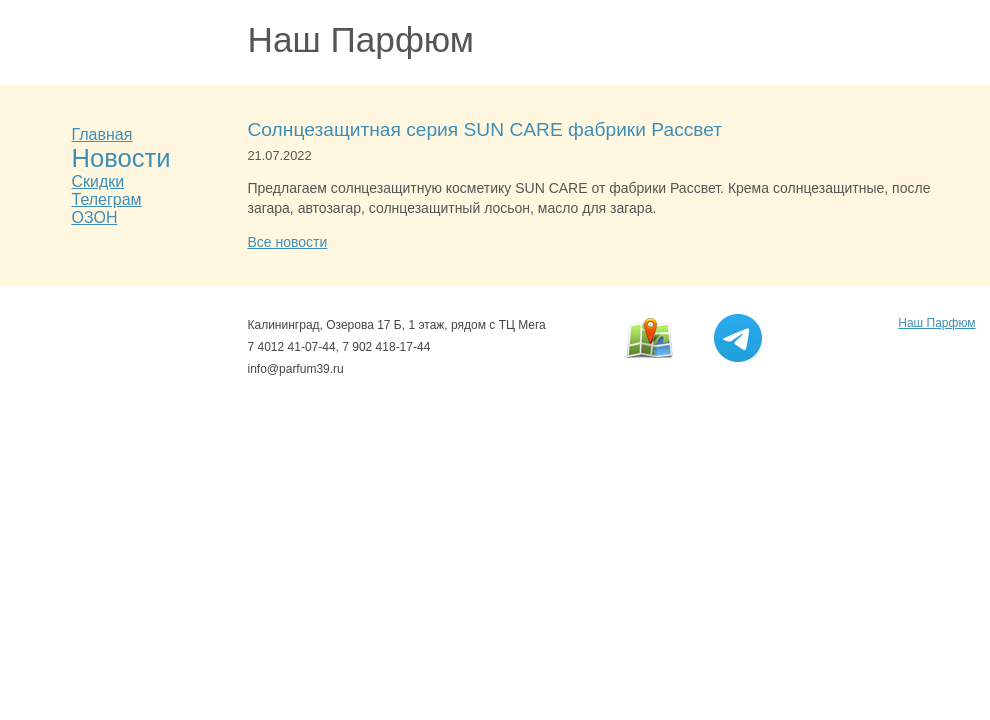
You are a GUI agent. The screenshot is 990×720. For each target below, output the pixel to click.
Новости (121, 158)
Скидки (98, 181)
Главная (102, 134)
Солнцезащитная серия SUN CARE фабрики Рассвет (485, 129)
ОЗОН (95, 217)
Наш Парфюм (361, 39)
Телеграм (107, 199)
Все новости (288, 242)
